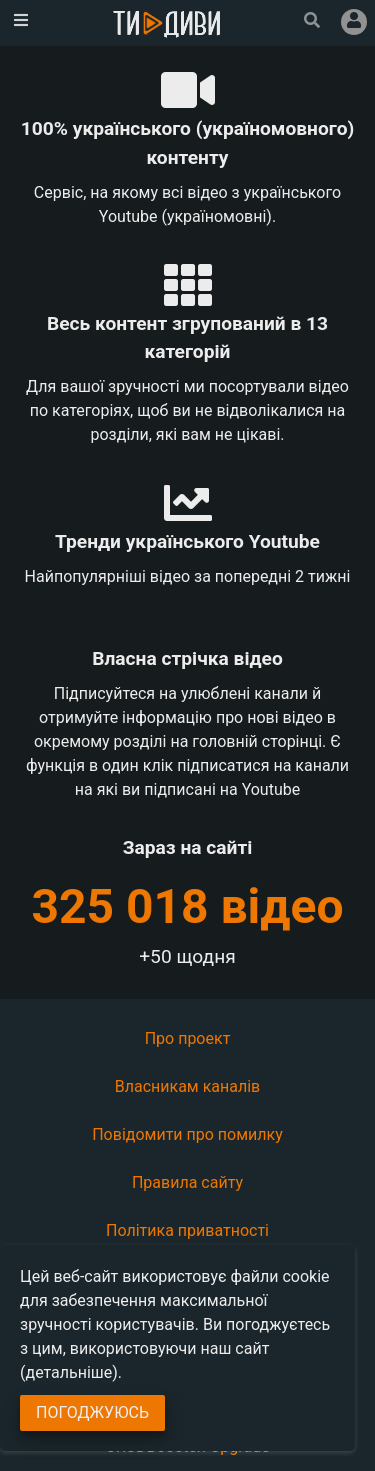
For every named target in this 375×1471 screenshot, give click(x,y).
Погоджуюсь (92, 1412)
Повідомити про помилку (187, 1134)
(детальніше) (69, 1372)
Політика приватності (187, 1230)
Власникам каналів (188, 1086)
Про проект (188, 1038)
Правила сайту (187, 1182)
